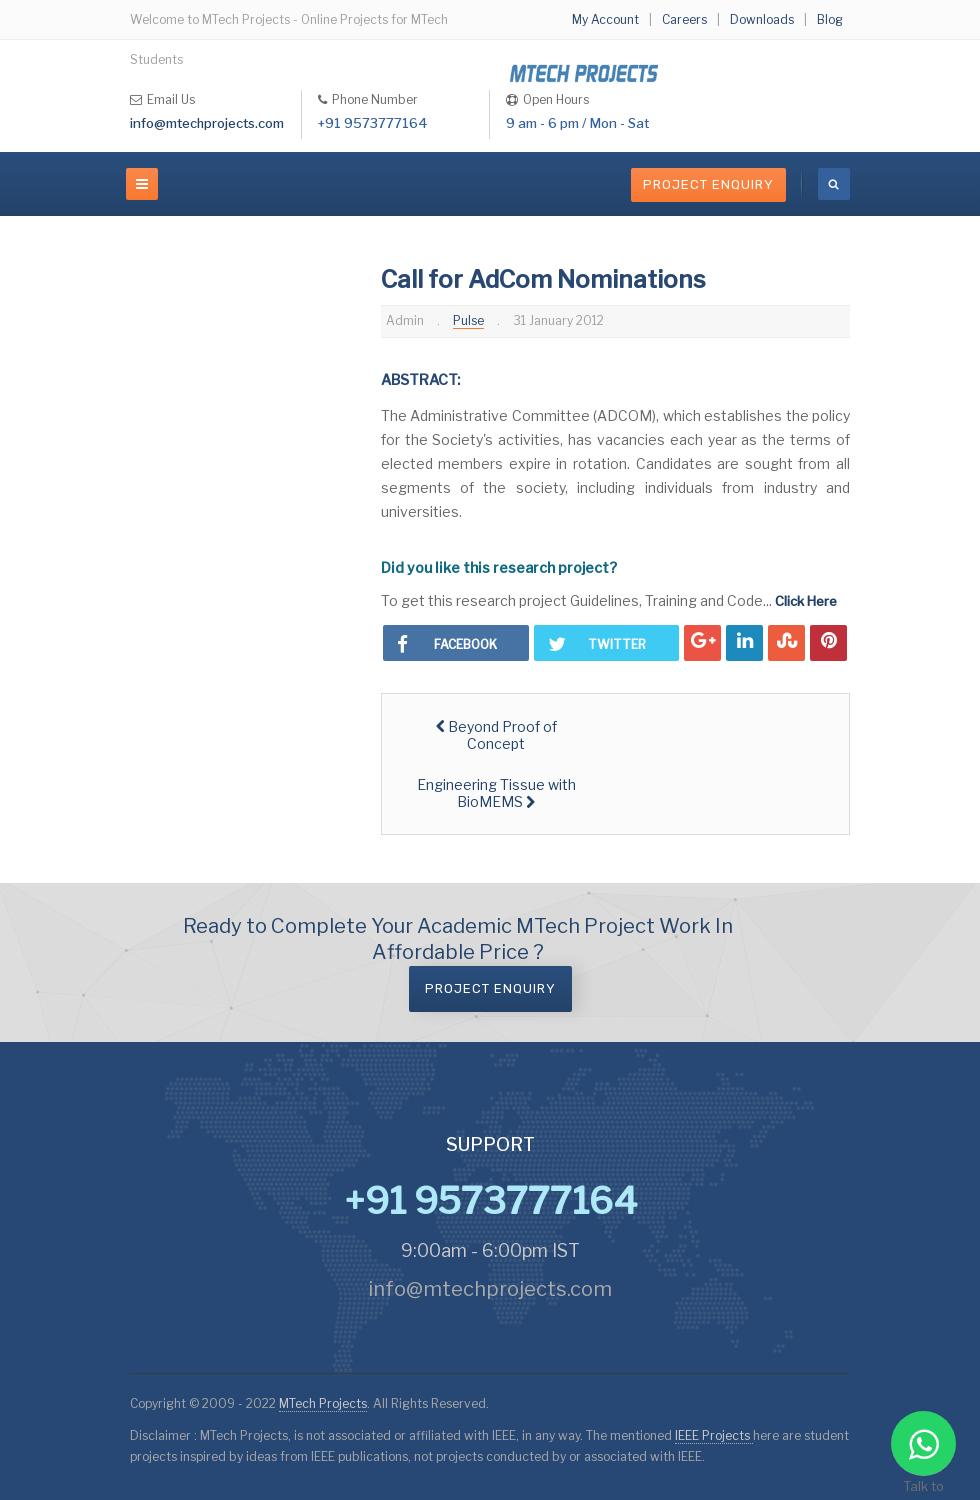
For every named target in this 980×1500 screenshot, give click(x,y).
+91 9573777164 (373, 123)
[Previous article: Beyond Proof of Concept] (496, 735)
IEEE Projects (714, 1435)
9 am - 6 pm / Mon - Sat (577, 123)
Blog (830, 19)
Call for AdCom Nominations (543, 279)
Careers (684, 19)
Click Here (806, 601)
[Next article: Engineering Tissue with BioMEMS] (496, 793)
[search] (834, 184)
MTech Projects (323, 1403)
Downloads (762, 19)
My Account (605, 19)
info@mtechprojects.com (207, 123)
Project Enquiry (708, 184)
